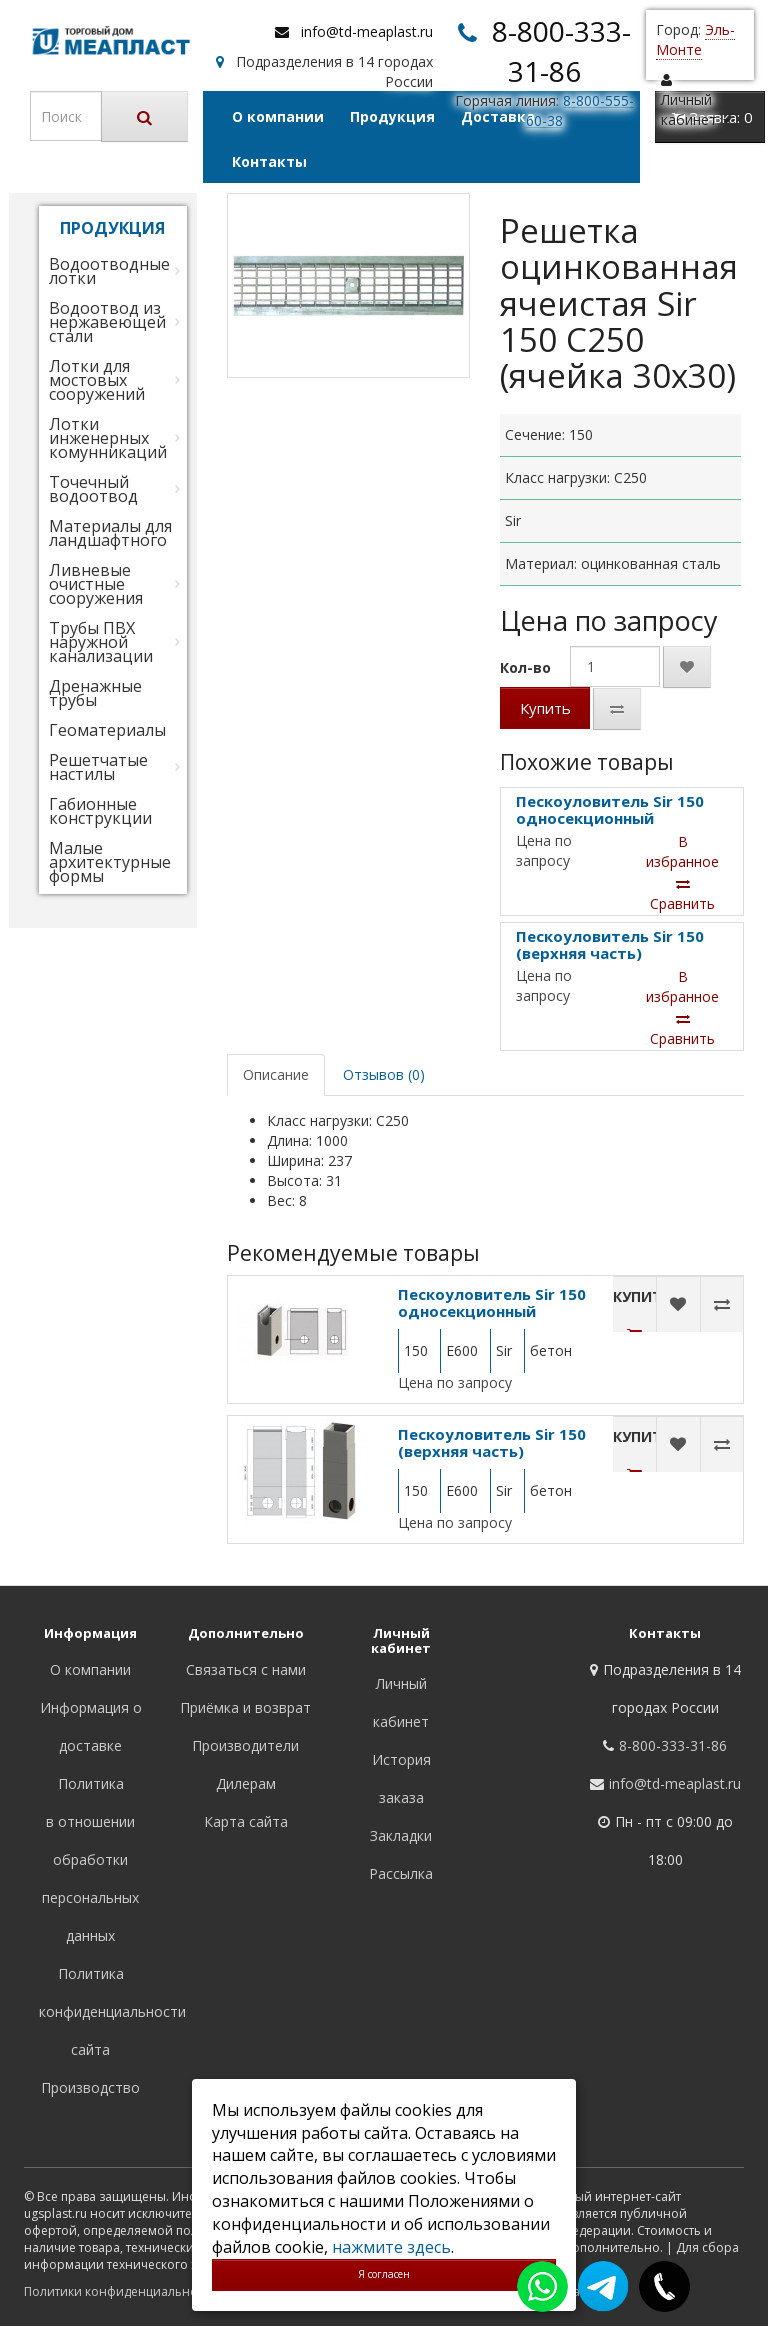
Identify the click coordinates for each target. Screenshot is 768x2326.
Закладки (401, 1835)
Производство (90, 2087)
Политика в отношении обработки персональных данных (90, 1859)
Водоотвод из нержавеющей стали (107, 322)
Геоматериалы (107, 730)
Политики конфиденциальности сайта (138, 2291)
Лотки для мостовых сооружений (97, 380)
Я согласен (384, 2274)
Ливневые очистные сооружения (96, 584)
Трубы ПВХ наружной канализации (101, 642)
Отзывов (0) (384, 1074)
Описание (276, 1074)
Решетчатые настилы (98, 767)
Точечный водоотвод (93, 489)
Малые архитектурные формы (110, 862)
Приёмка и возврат (245, 1707)
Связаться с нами (246, 1669)
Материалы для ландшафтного (110, 533)
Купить (545, 708)
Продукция (392, 116)
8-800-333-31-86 (673, 1745)
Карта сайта (246, 1821)
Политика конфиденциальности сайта (112, 2011)
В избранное (682, 851)
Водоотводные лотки (109, 271)
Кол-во (525, 667)
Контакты (269, 161)
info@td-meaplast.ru (367, 31)
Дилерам (246, 1783)
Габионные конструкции (100, 811)
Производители (245, 1745)
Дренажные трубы (95, 693)
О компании (278, 116)
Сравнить (682, 895)
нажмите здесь (391, 2247)
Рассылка (401, 1873)
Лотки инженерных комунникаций (108, 438)
